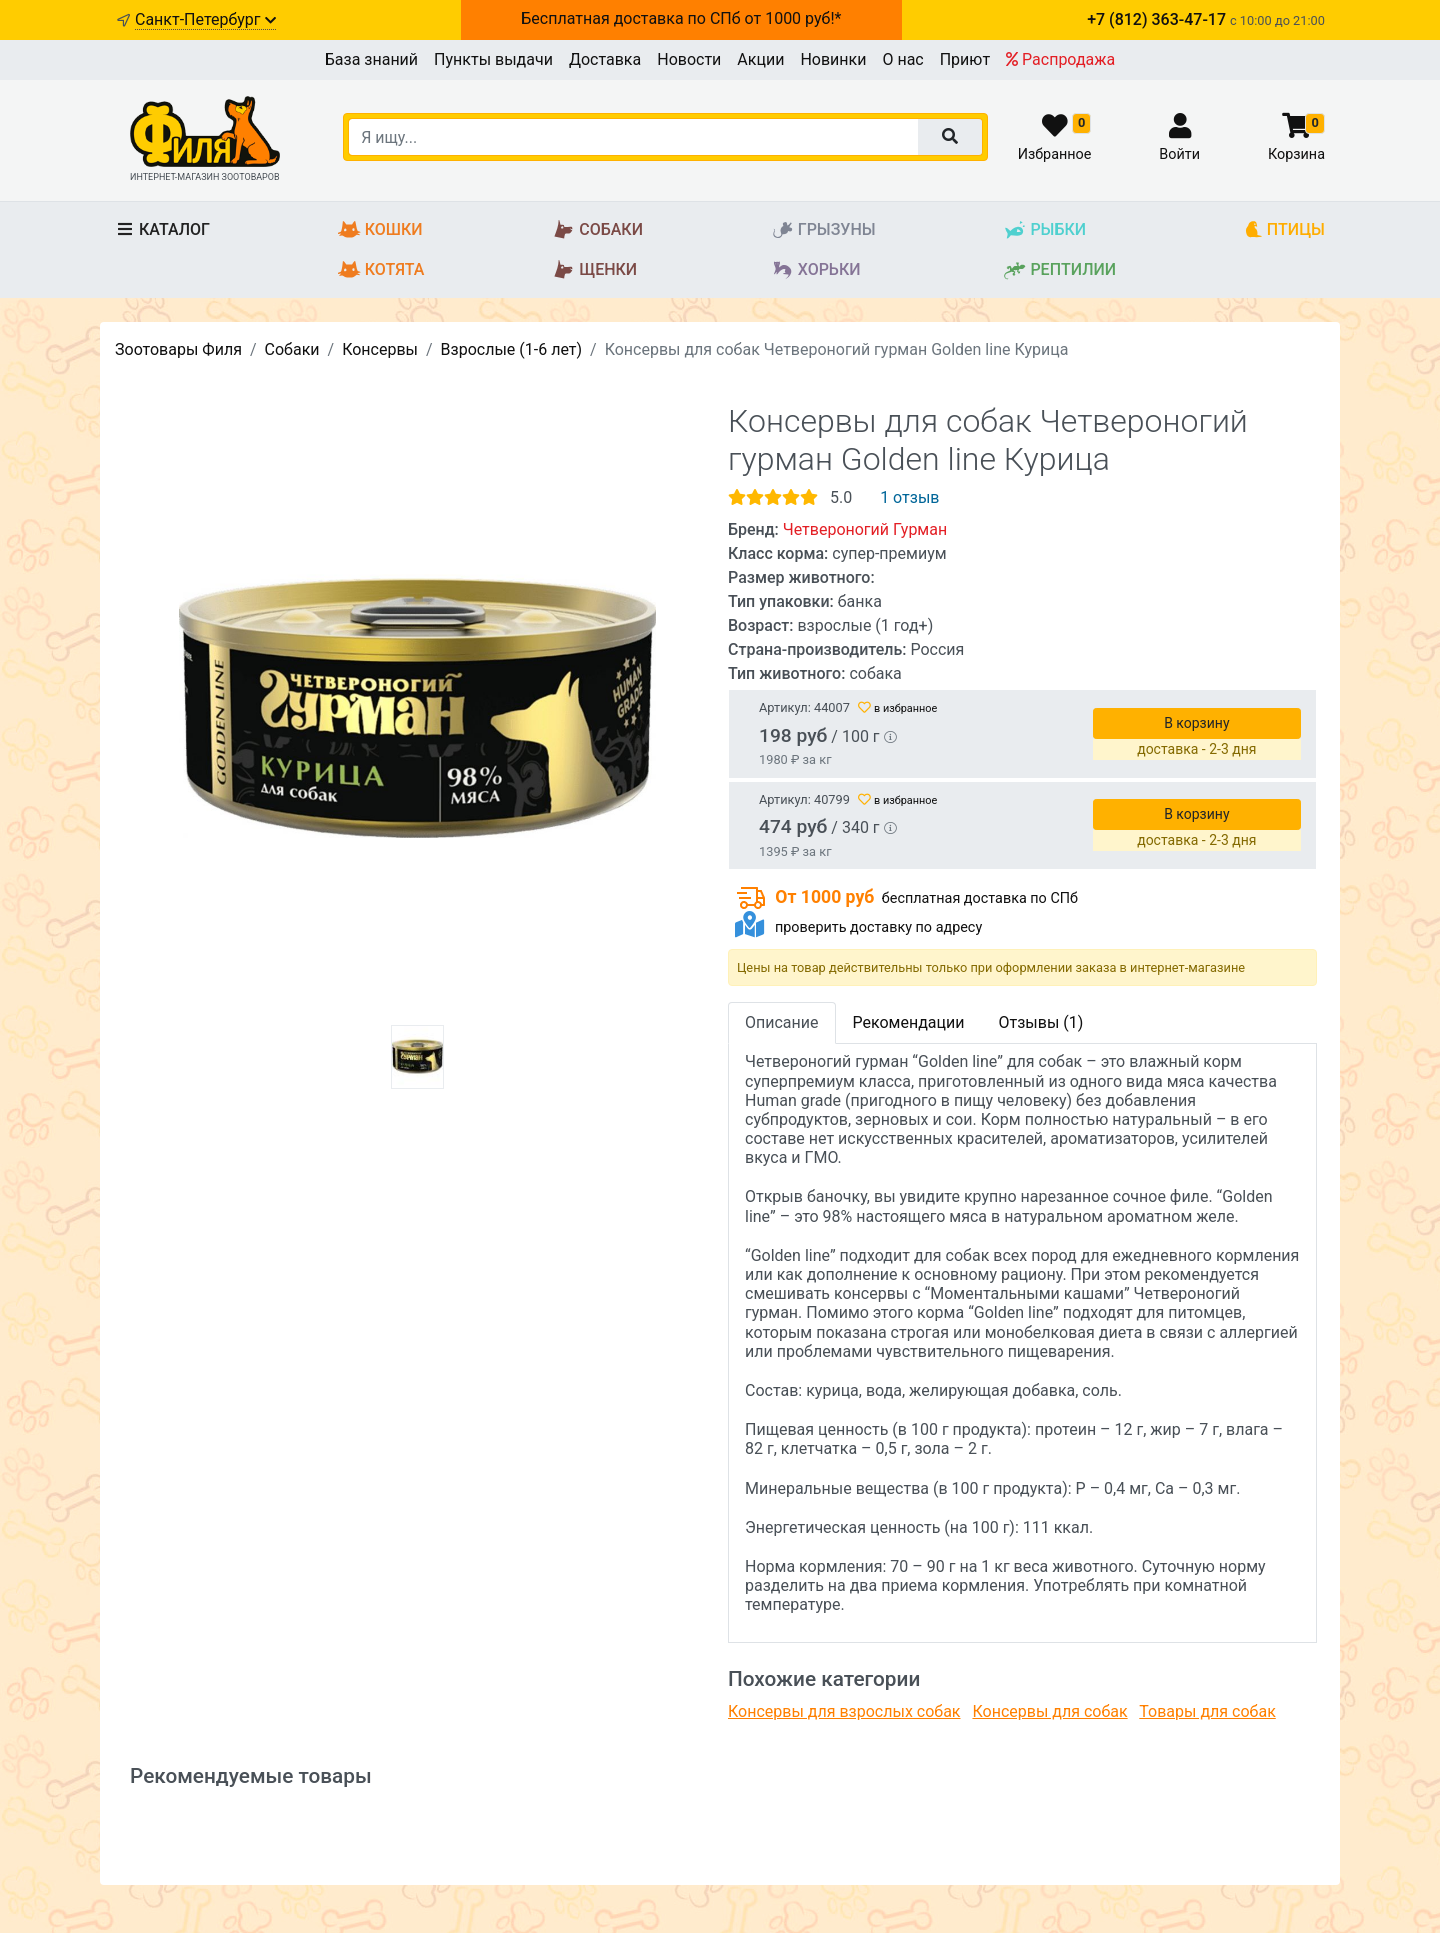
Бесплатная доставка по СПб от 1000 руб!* (681, 18)
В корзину (1196, 723)
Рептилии (1059, 270)
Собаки (597, 230)
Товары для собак (1207, 1711)
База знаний (371, 59)
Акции (760, 59)
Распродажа (1060, 59)
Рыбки (1044, 230)
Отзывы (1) (1040, 1022)
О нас (902, 59)
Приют (965, 59)
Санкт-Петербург (205, 19)
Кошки (380, 230)
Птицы (1284, 230)
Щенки (594, 270)
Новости (689, 59)
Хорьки (816, 270)
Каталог (162, 229)
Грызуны (823, 230)
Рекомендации (909, 1022)
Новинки (833, 59)
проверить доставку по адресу (878, 927)
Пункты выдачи (493, 59)
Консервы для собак (1049, 1711)
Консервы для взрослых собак (844, 1711)
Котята (381, 270)
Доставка (605, 59)
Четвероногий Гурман (865, 529)
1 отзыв (909, 497)
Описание (782, 1022)
